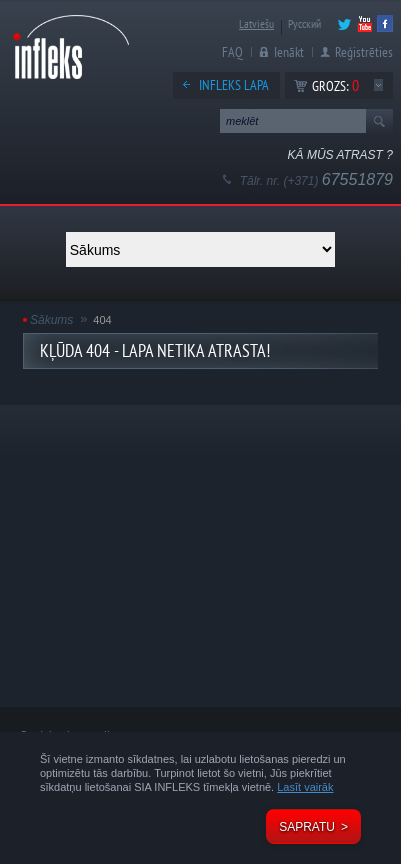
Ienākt (289, 52)
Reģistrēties (364, 52)
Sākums (51, 320)
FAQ (232, 52)
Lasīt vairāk (305, 787)
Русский (304, 23)
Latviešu (256, 23)
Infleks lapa (234, 85)
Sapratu (307, 827)
